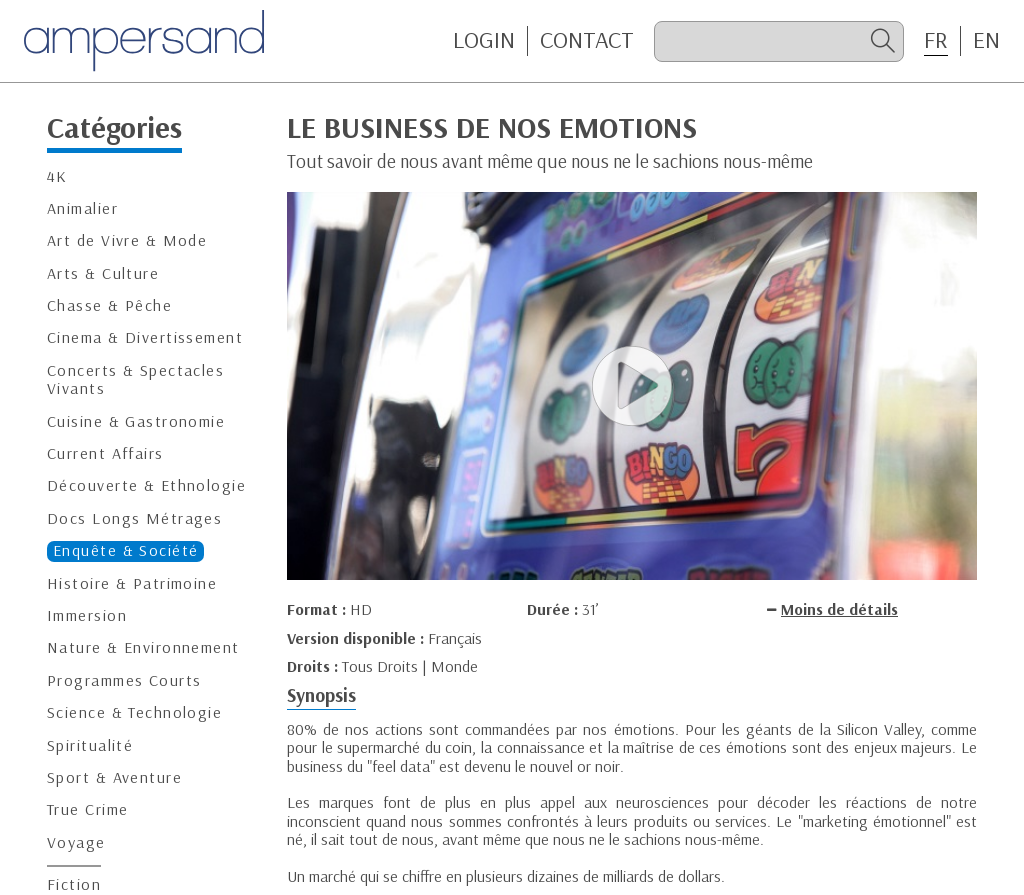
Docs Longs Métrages (134, 518)
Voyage (76, 842)
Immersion (87, 615)
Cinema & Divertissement (145, 337)
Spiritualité (90, 745)
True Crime (87, 809)
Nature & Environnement (143, 647)
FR (936, 40)
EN (986, 40)
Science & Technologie (134, 712)
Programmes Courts (124, 680)
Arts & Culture (103, 273)
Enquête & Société (125, 550)
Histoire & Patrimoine (132, 583)
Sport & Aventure (114, 777)
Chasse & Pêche (109, 305)
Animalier (82, 208)
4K (57, 176)
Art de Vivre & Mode (127, 240)
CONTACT (587, 40)
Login (484, 40)
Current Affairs (105, 453)
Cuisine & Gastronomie (136, 421)
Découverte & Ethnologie (146, 485)
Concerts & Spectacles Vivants (135, 379)
